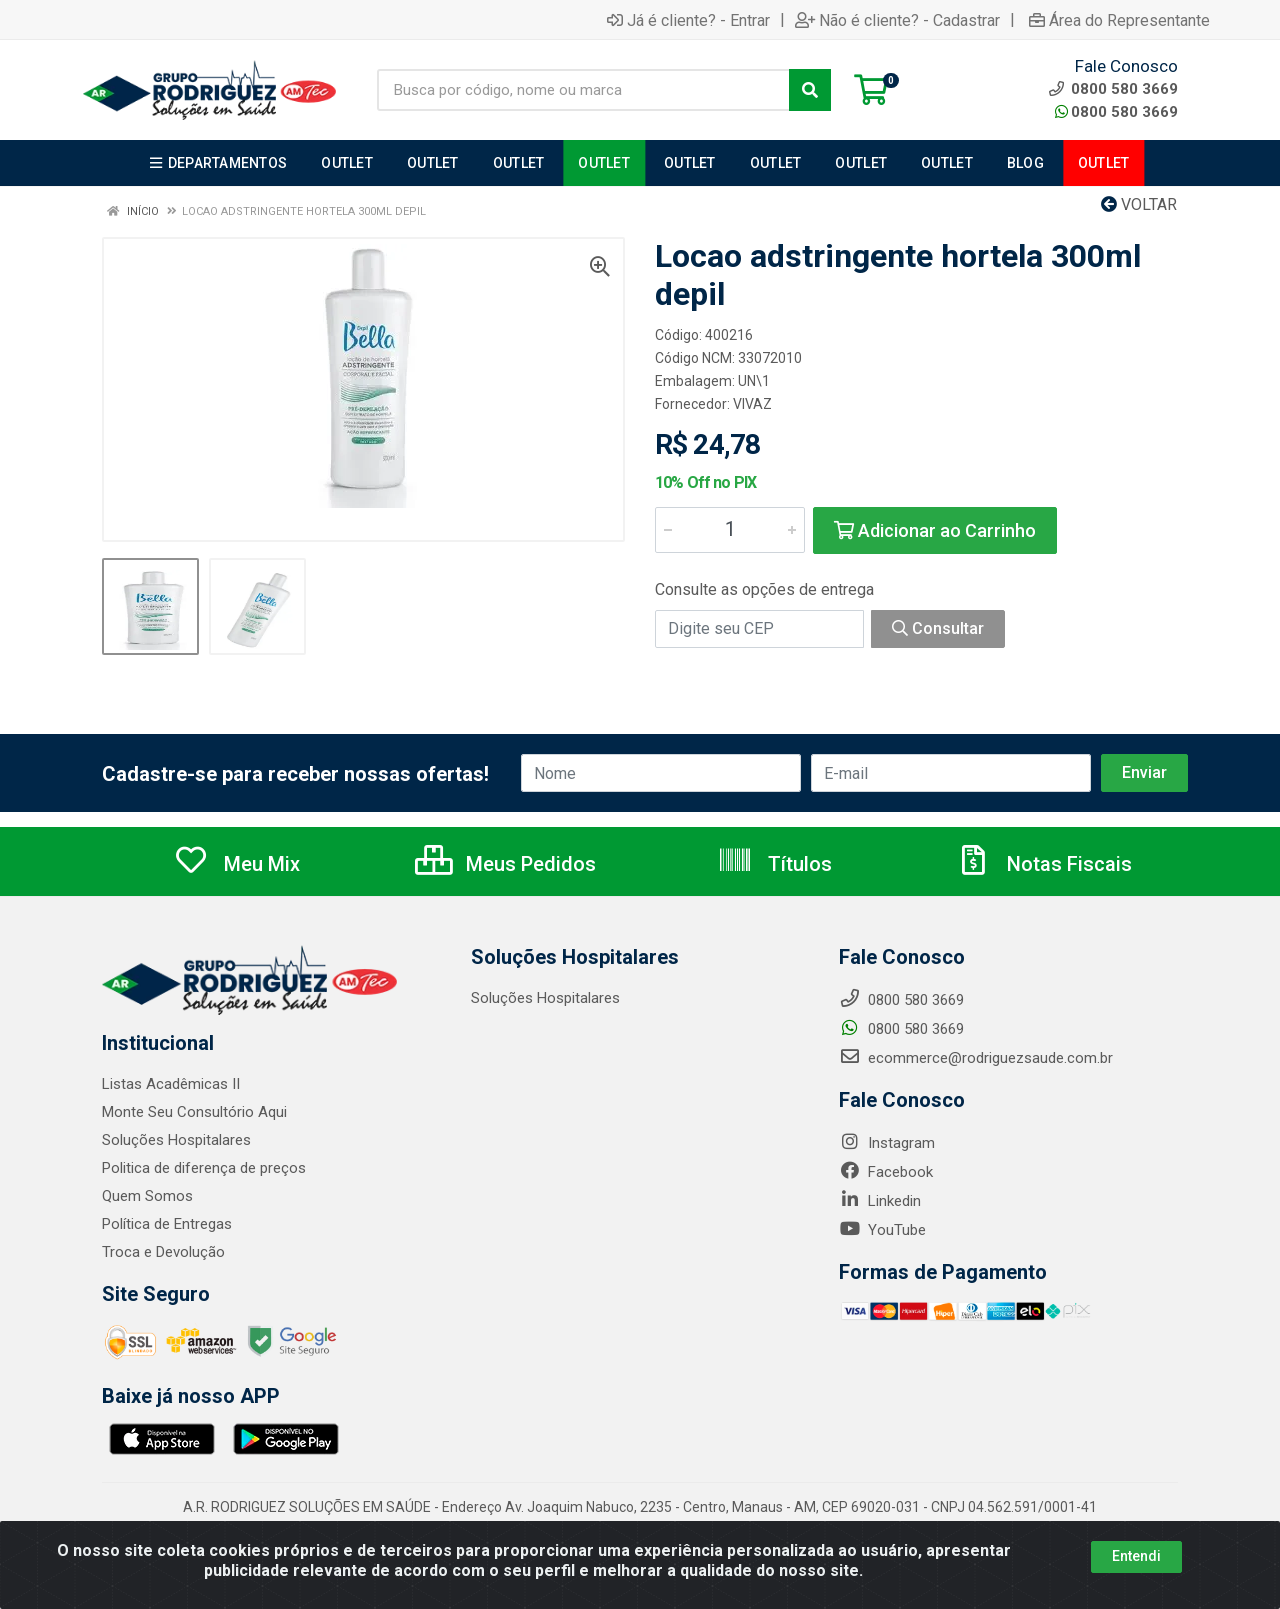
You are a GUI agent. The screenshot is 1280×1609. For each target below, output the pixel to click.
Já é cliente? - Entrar (688, 20)
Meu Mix (236, 864)
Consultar (938, 628)
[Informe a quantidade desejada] (730, 530)
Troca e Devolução (163, 1252)
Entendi (1136, 1556)
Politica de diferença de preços (204, 1168)
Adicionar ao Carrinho (935, 530)
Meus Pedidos (505, 864)
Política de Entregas (167, 1224)
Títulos (774, 864)
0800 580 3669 (1116, 112)
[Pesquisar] (810, 90)
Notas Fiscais (1044, 864)
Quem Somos (147, 1196)
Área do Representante (1119, 20)
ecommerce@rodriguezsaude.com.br (976, 1058)
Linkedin (880, 1201)
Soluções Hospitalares (176, 1140)
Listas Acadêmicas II (171, 1084)
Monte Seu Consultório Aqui (194, 1112)
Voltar (1139, 204)
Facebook (886, 1172)
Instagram (887, 1143)
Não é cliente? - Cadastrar (897, 20)
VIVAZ (752, 404)
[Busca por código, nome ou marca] (583, 90)
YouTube (882, 1230)
